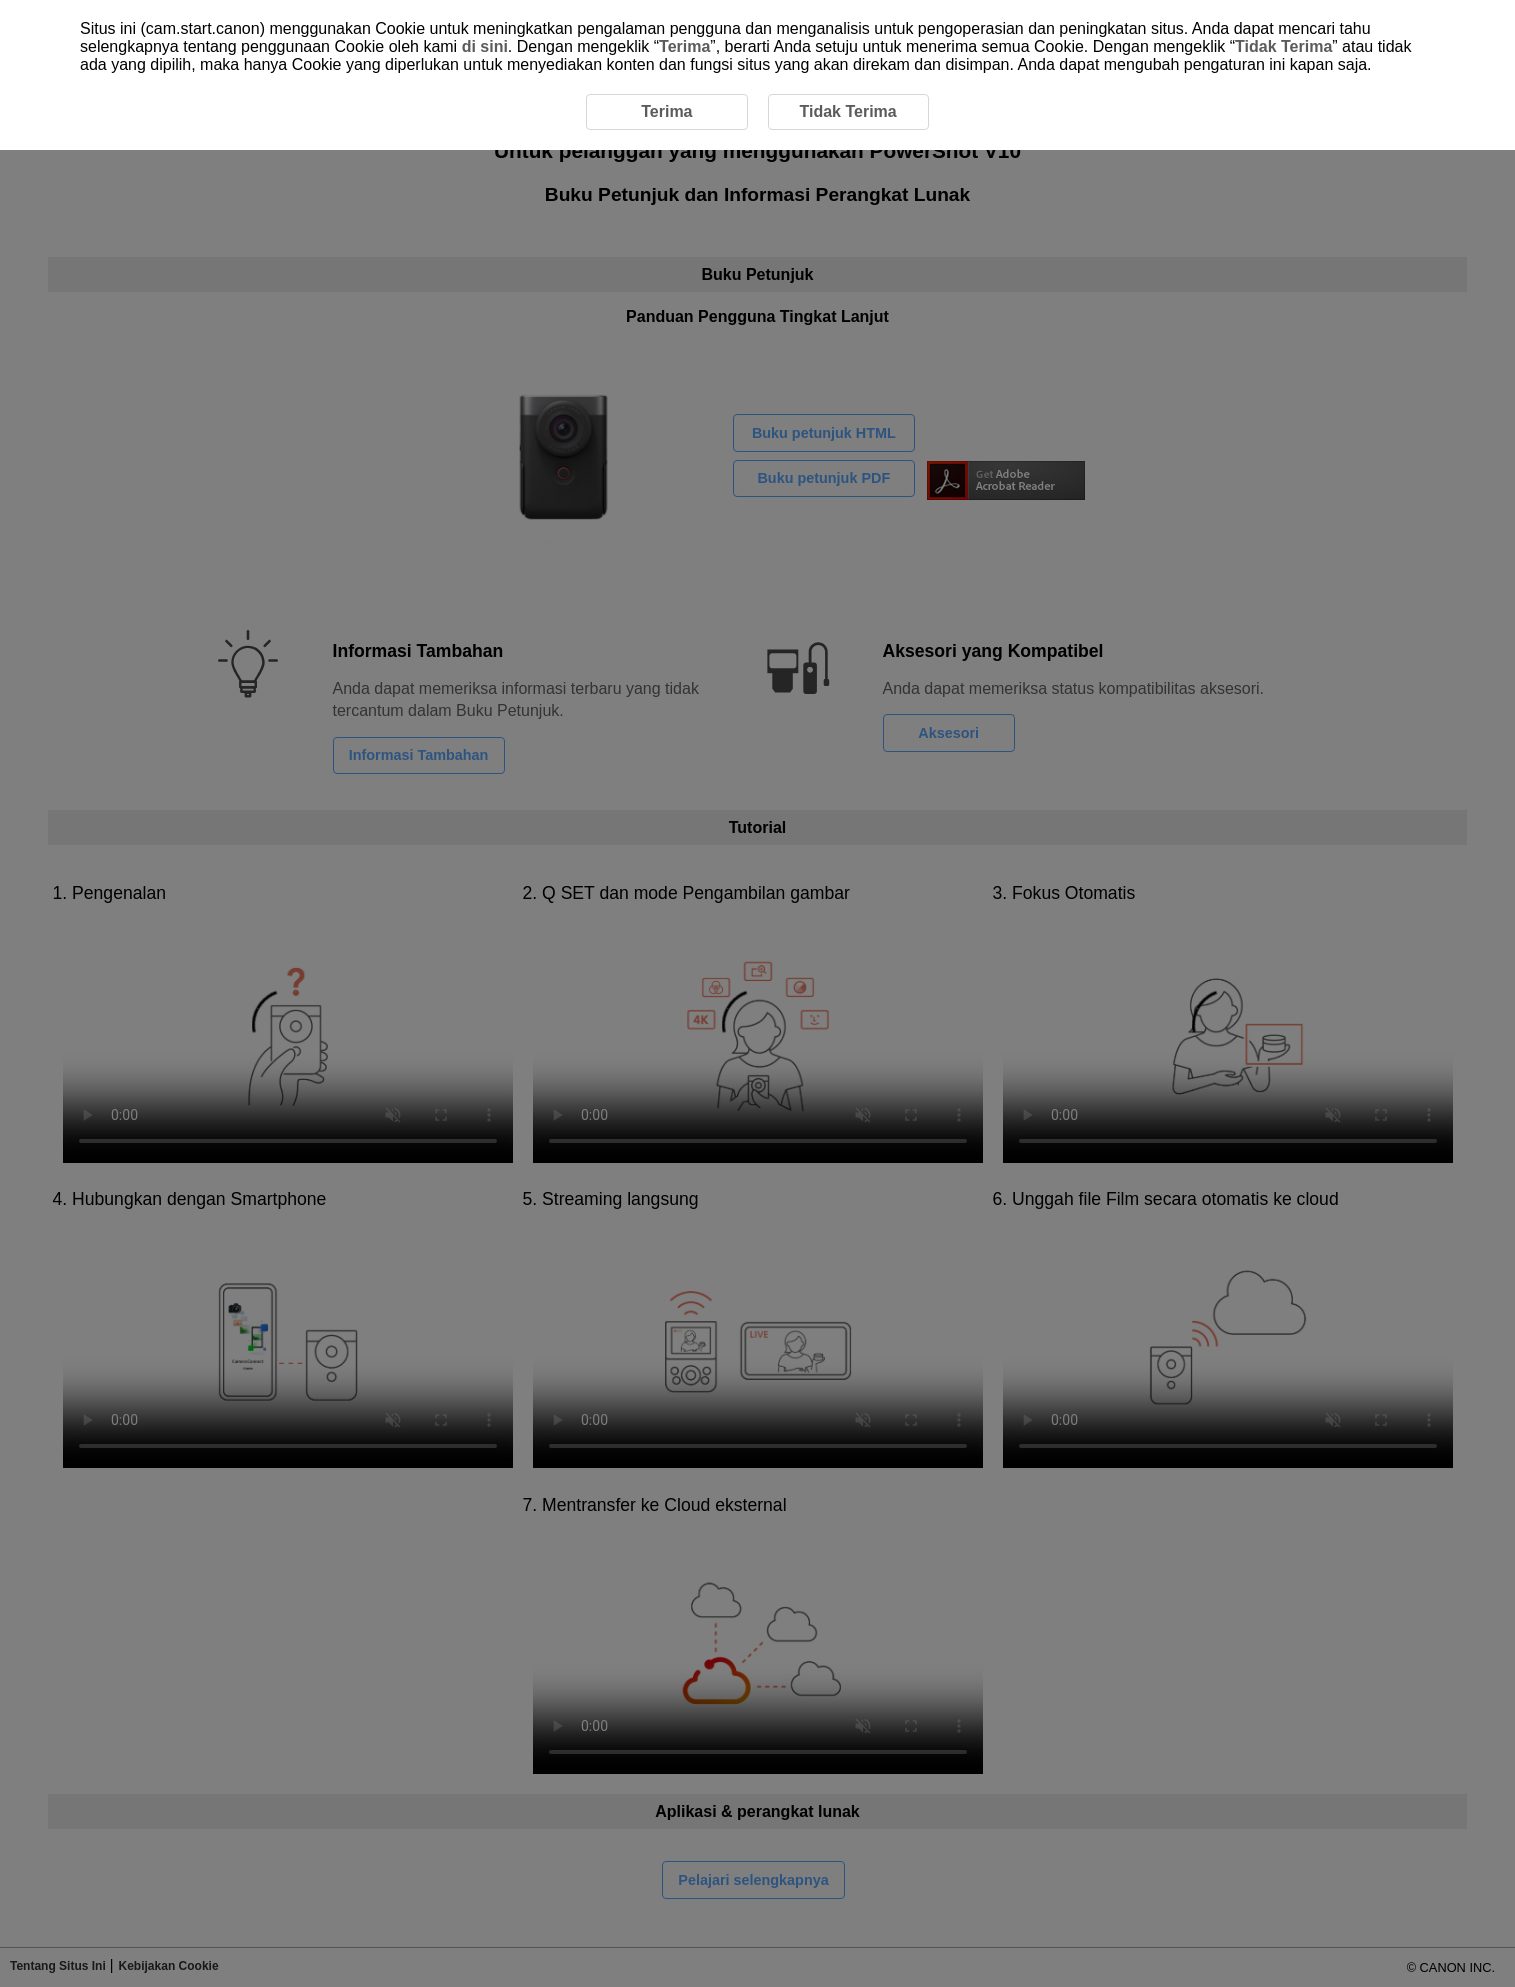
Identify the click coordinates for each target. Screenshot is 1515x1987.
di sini (485, 46)
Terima (684, 46)
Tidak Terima (1283, 46)
